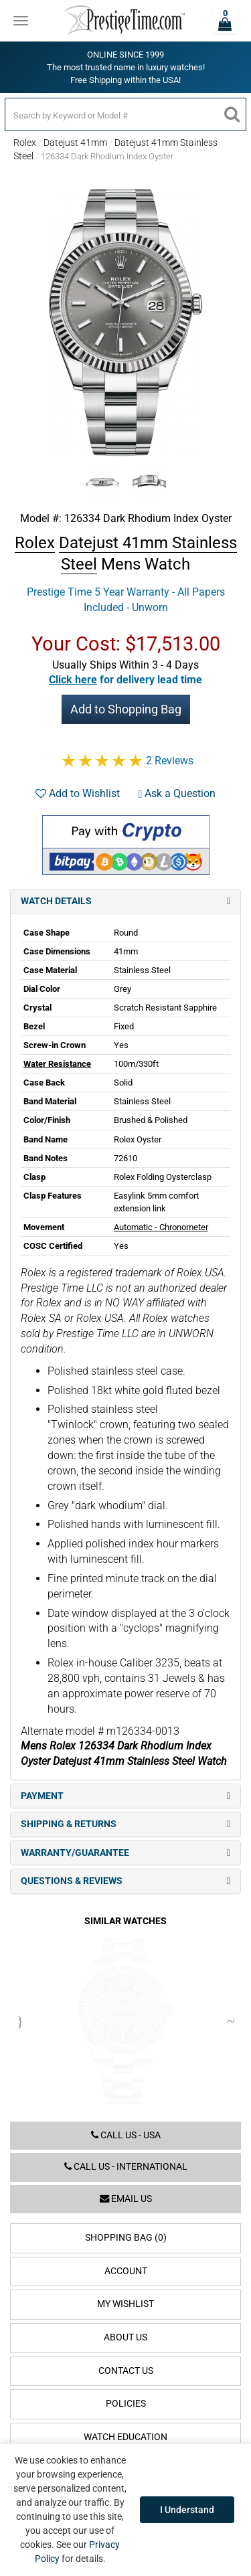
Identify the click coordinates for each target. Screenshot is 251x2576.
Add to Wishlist (77, 793)
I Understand (187, 2509)
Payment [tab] (125, 1796)
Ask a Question (177, 793)
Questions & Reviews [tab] (125, 1881)
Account (125, 2271)
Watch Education (125, 2437)
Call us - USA (126, 2135)
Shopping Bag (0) (126, 2237)
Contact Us (125, 2371)
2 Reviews (169, 760)
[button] (125, 679)
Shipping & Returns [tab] (125, 1824)
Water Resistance (57, 1064)
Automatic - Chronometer (161, 1227)
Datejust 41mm (75, 142)
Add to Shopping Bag (125, 709)
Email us (126, 2199)
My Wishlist (125, 2304)
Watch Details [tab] (125, 901)
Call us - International (125, 2166)
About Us (125, 2337)
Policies (126, 2403)
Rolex (24, 142)
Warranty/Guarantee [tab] (125, 1853)
